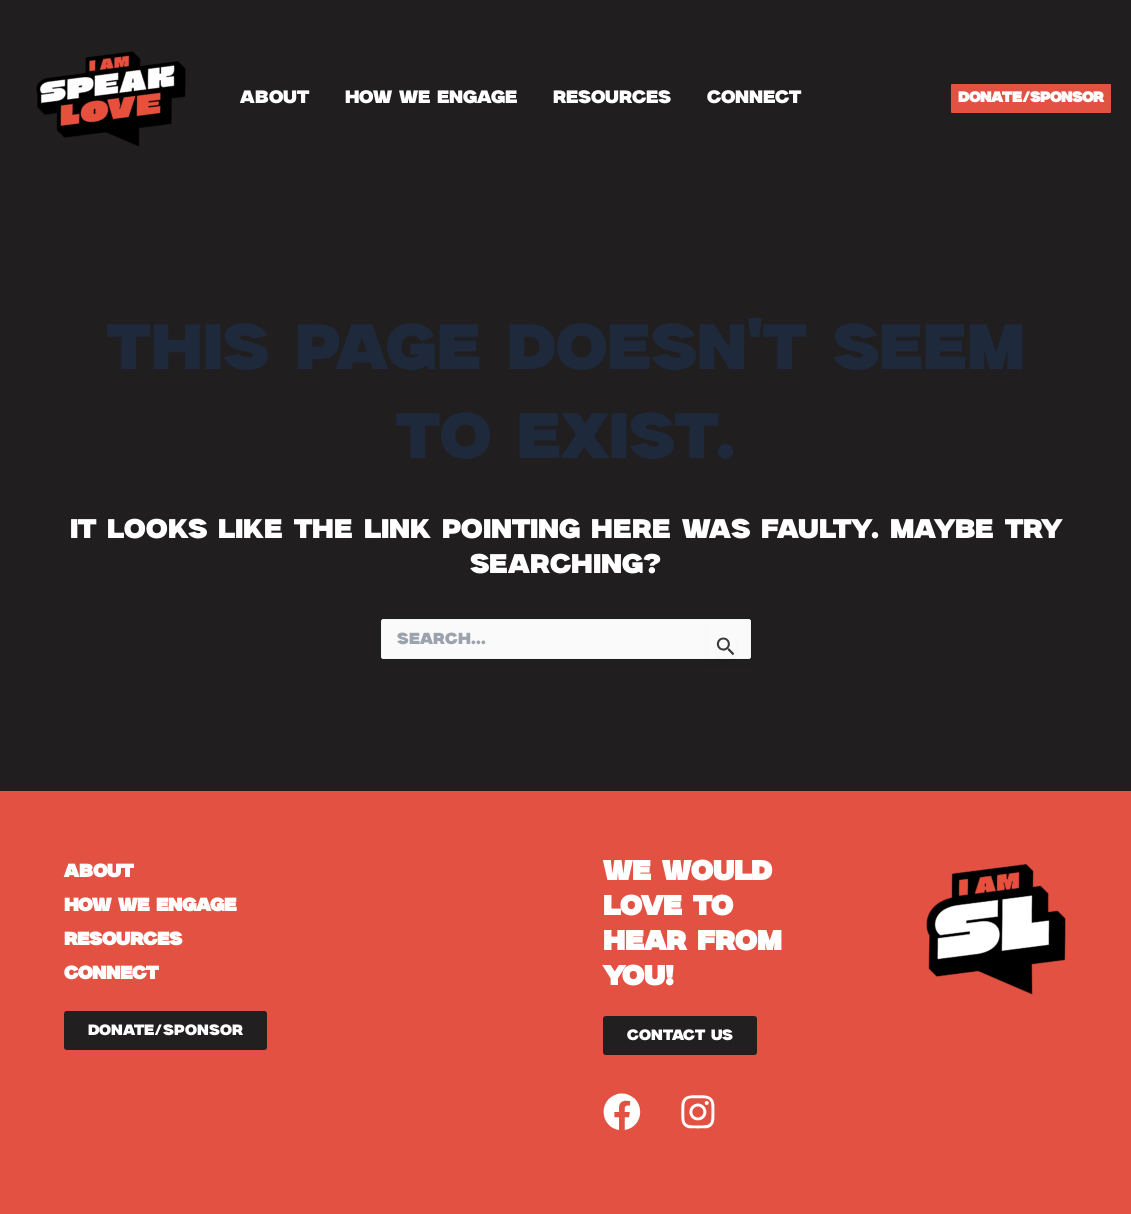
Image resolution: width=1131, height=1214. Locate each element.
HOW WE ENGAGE (431, 98)
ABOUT (274, 98)
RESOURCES (612, 98)
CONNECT (754, 98)
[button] (1031, 98)
